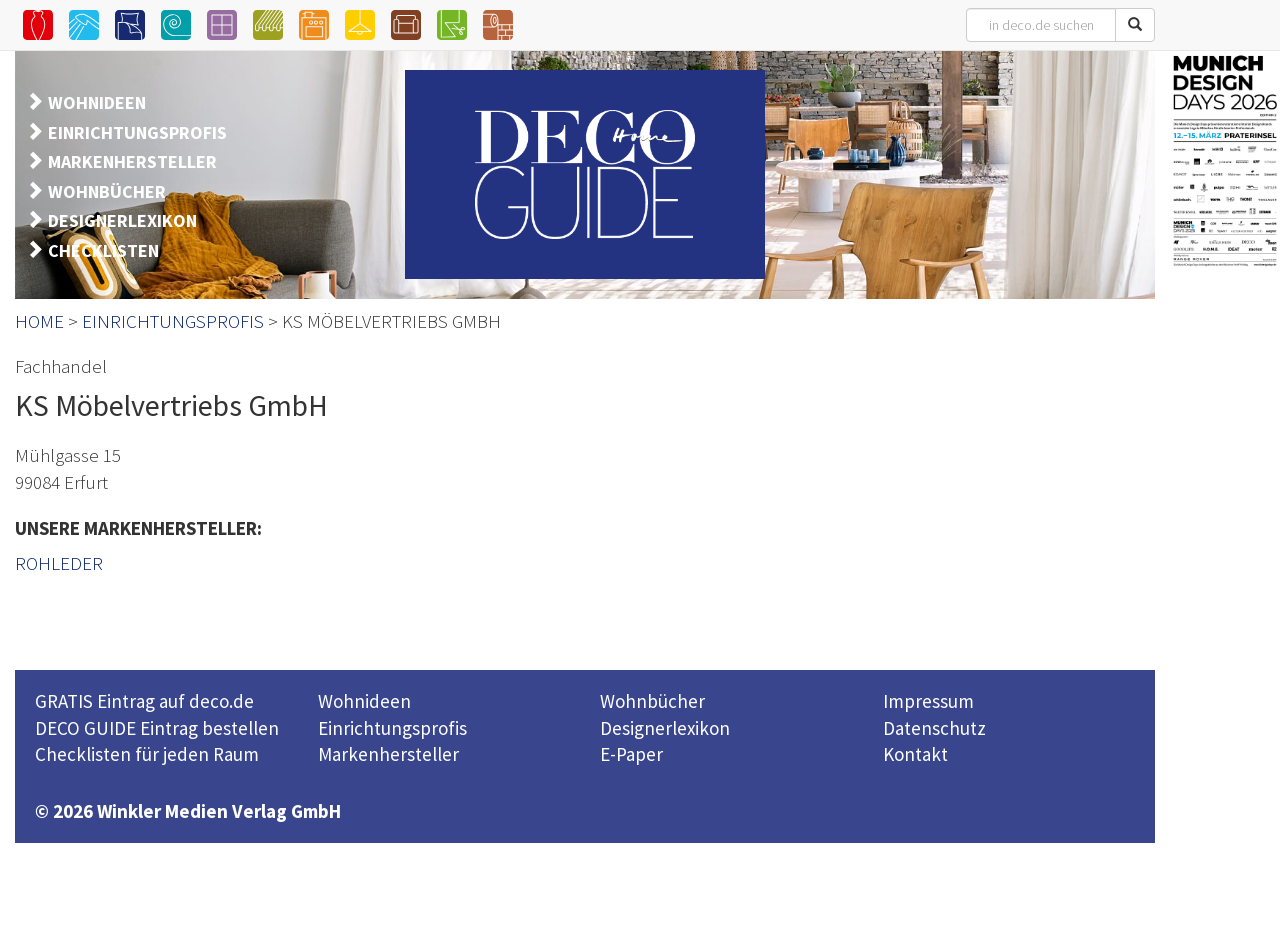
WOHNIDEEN (97, 102)
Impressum (928, 701)
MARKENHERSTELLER (132, 161)
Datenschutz (934, 728)
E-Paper (631, 754)
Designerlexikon (665, 728)
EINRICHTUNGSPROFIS (137, 132)
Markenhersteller (388, 754)
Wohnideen (364, 701)
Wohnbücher (652, 701)
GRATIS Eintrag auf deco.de (144, 701)
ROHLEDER (59, 563)
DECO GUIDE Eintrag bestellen (157, 728)
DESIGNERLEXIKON (122, 220)
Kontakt (915, 754)
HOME (39, 321)
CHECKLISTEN (103, 250)
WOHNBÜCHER (107, 191)
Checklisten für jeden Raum (147, 754)
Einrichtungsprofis (392, 728)
